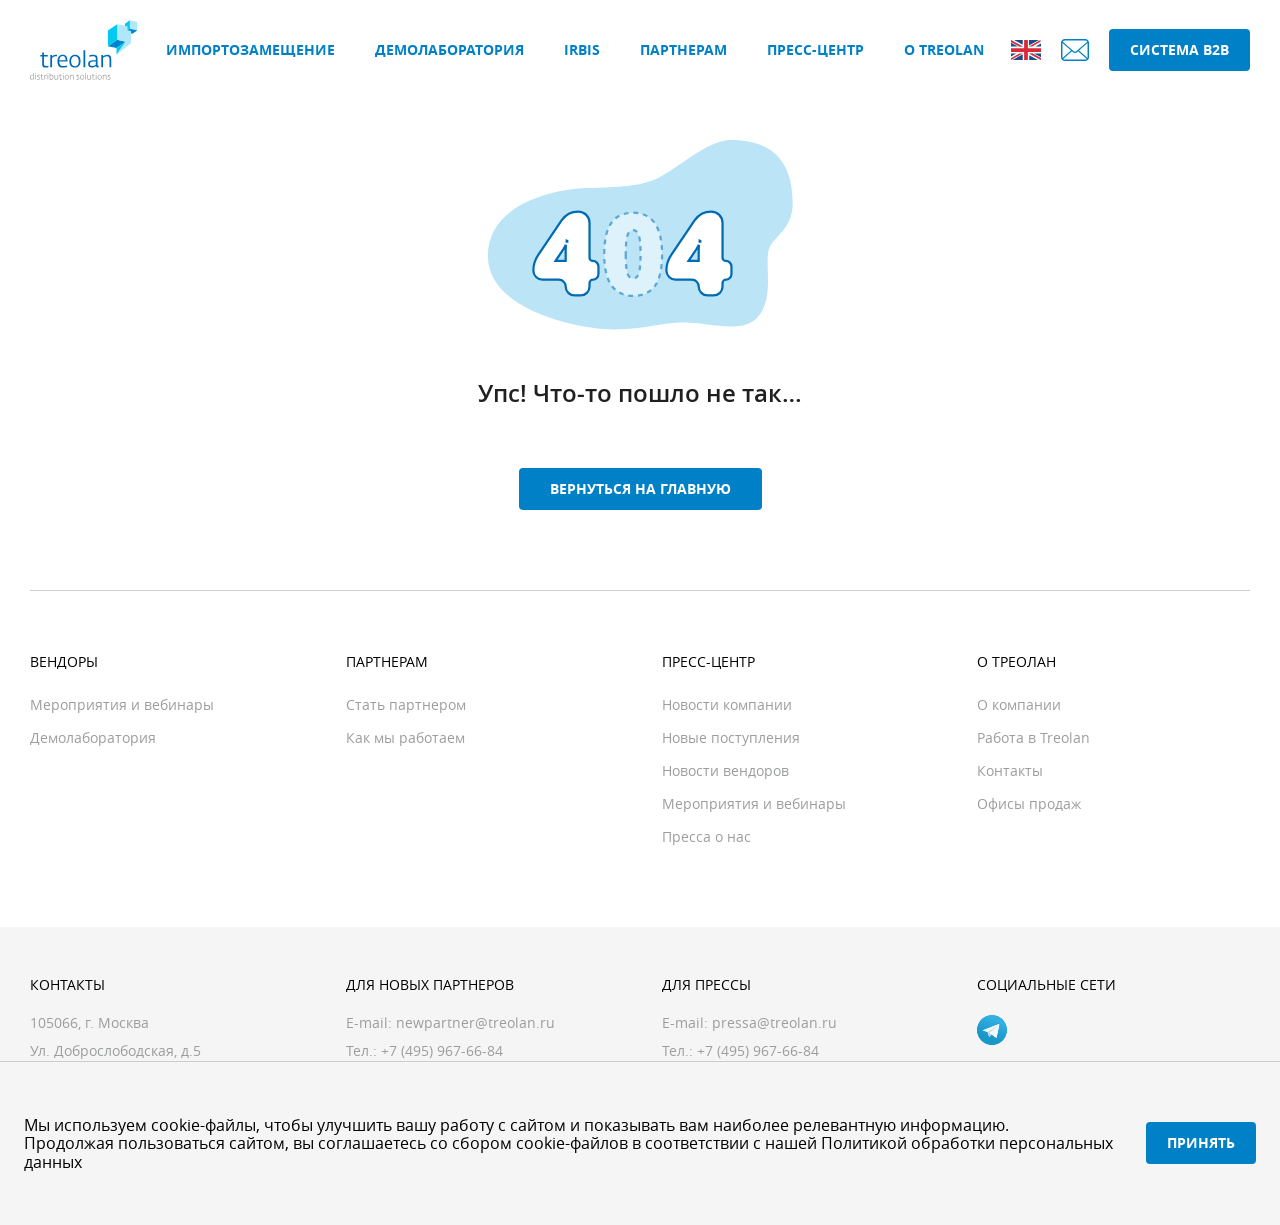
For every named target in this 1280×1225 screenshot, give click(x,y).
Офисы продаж (1029, 803)
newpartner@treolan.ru (475, 1022)
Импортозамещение (250, 49)
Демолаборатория (449, 49)
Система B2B (1179, 49)
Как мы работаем (405, 737)
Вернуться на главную (640, 488)
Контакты (1010, 770)
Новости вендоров (725, 770)
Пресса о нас (706, 836)
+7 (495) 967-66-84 (758, 1050)
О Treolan (944, 49)
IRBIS (582, 49)
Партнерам (683, 49)
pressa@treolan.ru (774, 1022)
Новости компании (727, 704)
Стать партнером (406, 704)
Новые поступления (731, 737)
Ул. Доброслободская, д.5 (115, 1050)
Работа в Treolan (1033, 737)
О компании (1019, 704)
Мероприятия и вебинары (122, 704)
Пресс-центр (815, 49)
